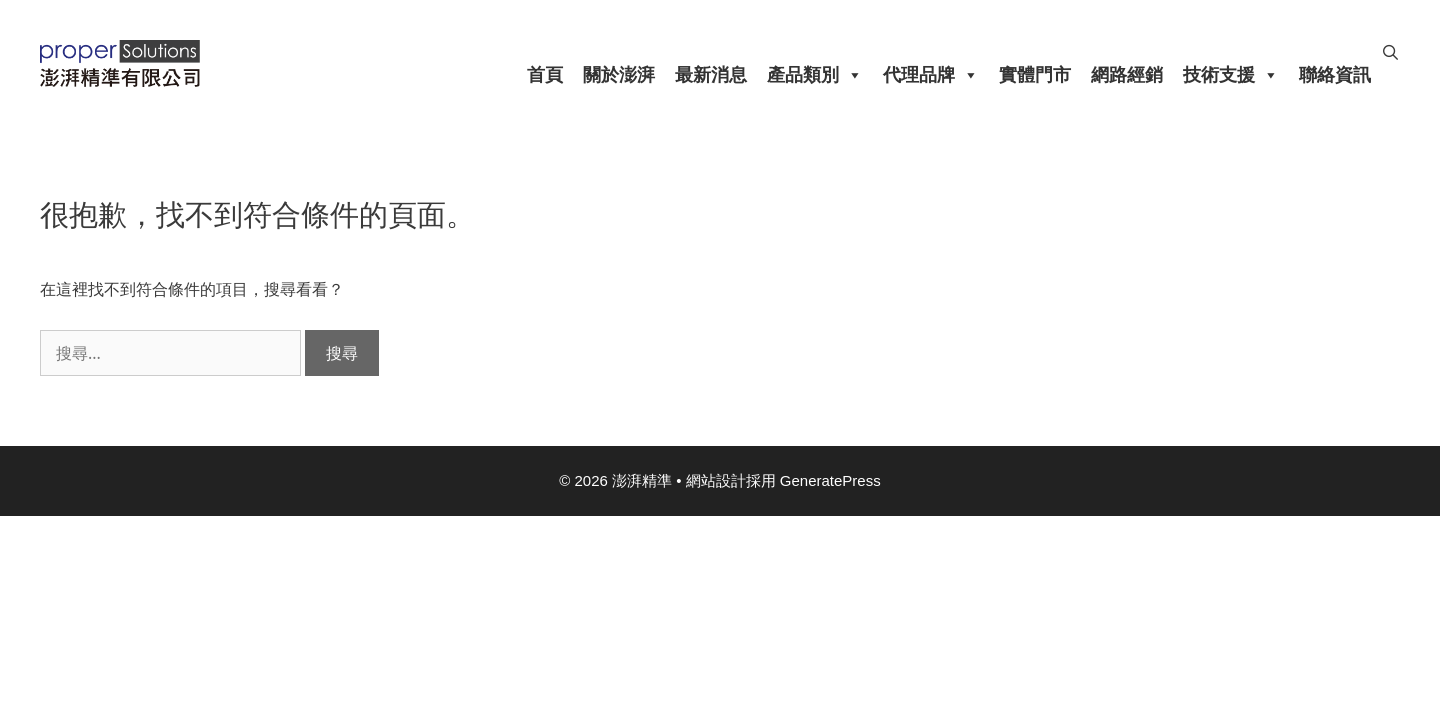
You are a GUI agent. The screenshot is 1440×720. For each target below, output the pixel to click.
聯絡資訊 (1335, 75)
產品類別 (815, 75)
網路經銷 (1127, 75)
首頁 (545, 75)
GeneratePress (830, 480)
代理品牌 (931, 75)
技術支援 (1231, 75)
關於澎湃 (619, 75)
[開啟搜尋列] (1390, 53)
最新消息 (711, 75)
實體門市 (1035, 75)
